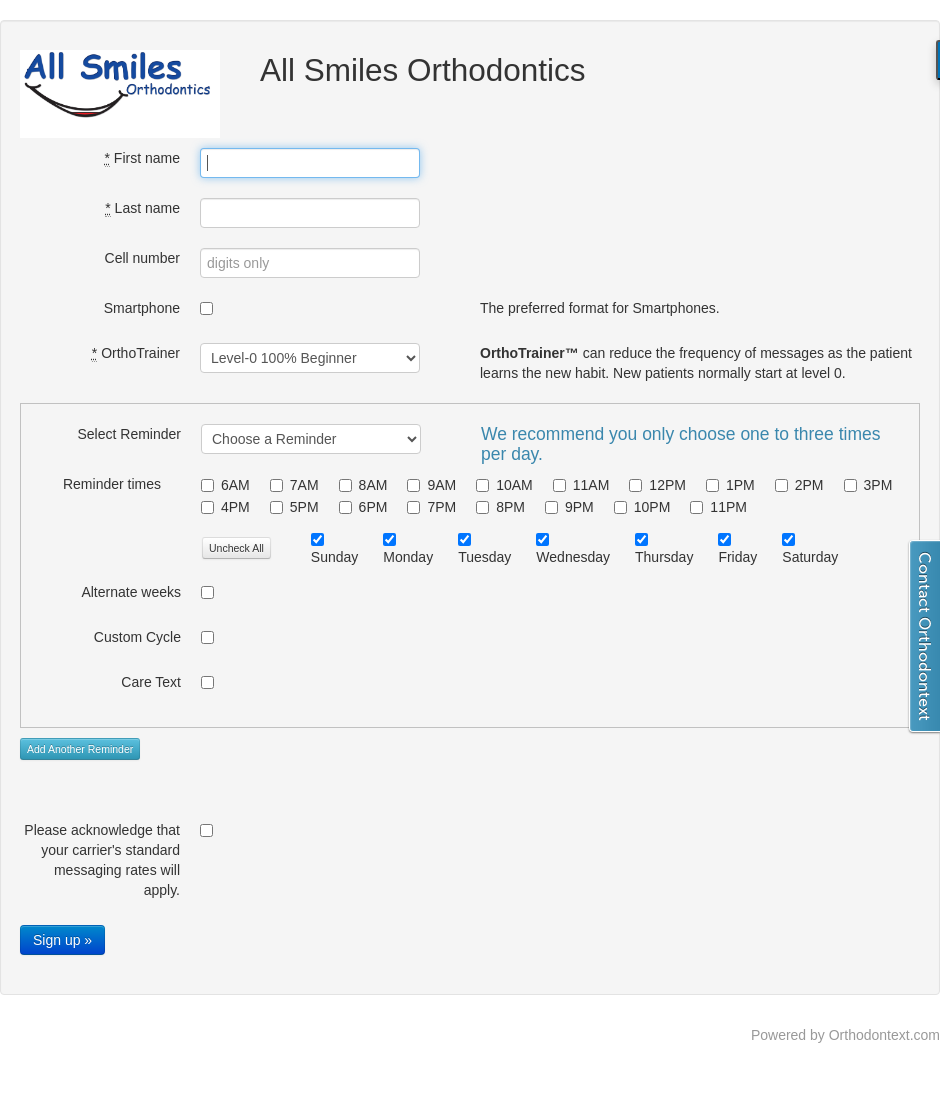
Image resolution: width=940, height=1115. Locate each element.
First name (142, 158)
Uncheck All (236, 548)
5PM (294, 507)
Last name (142, 208)
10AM (504, 485)
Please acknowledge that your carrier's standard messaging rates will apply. (102, 860)
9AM (431, 485)
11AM (581, 485)
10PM (642, 507)
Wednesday (573, 557)
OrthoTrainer (136, 353)
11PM (718, 507)
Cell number (142, 258)
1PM (730, 485)
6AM (225, 485)
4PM (225, 507)
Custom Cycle (137, 637)
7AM (294, 485)
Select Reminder (130, 434)
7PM (431, 507)
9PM (569, 507)
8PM (500, 507)
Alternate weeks (131, 592)
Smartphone (142, 308)
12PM (657, 485)
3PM (868, 485)
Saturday (810, 557)
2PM (799, 485)
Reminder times (112, 484)
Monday (408, 557)
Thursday (664, 557)
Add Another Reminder (80, 749)
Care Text (151, 682)
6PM (363, 507)
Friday (737, 557)
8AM (363, 485)
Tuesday (484, 557)
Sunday (334, 557)
